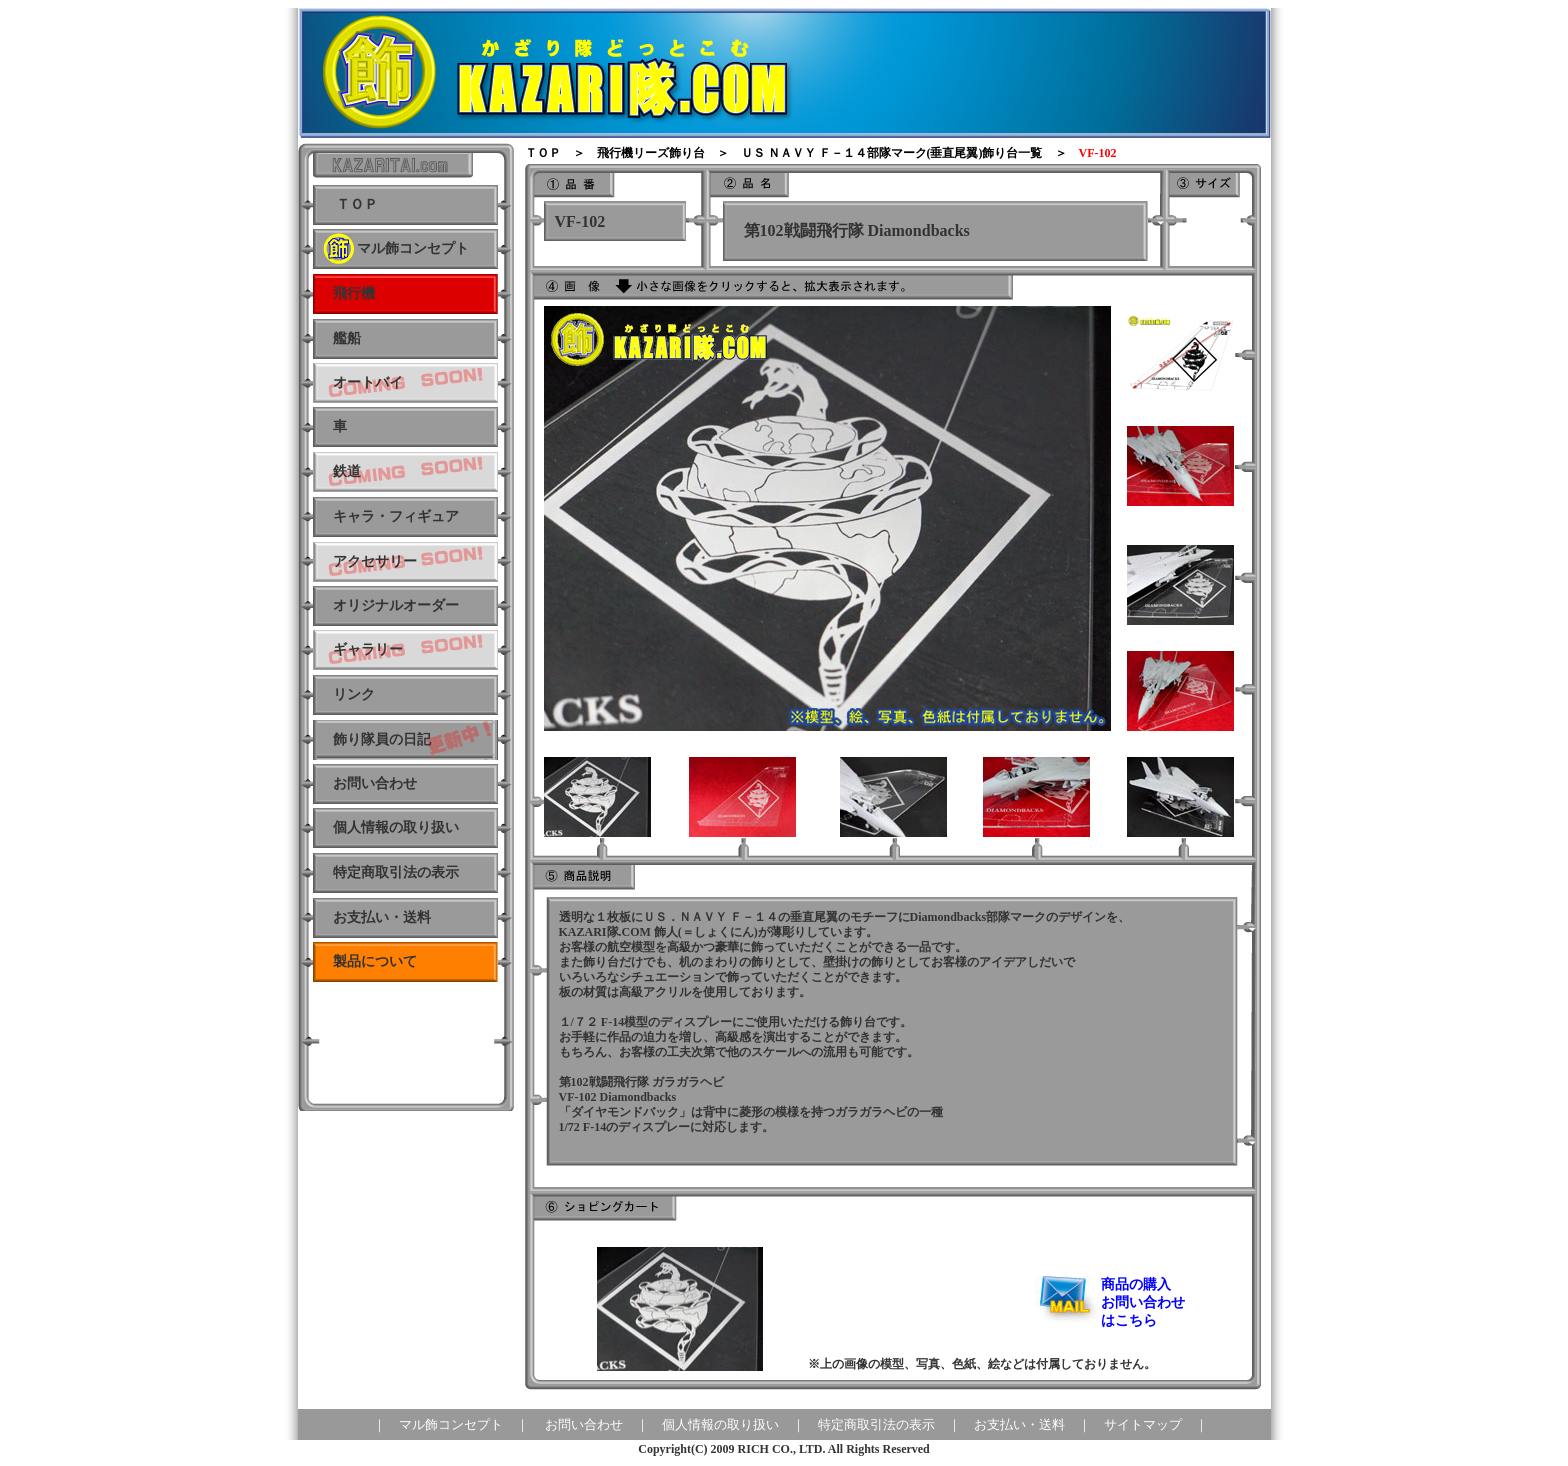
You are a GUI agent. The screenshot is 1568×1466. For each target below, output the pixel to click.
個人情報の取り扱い (396, 827)
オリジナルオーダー (396, 605)
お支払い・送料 (382, 917)
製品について (375, 961)
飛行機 (354, 293)
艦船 (347, 338)
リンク (354, 694)
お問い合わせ (584, 1424)
